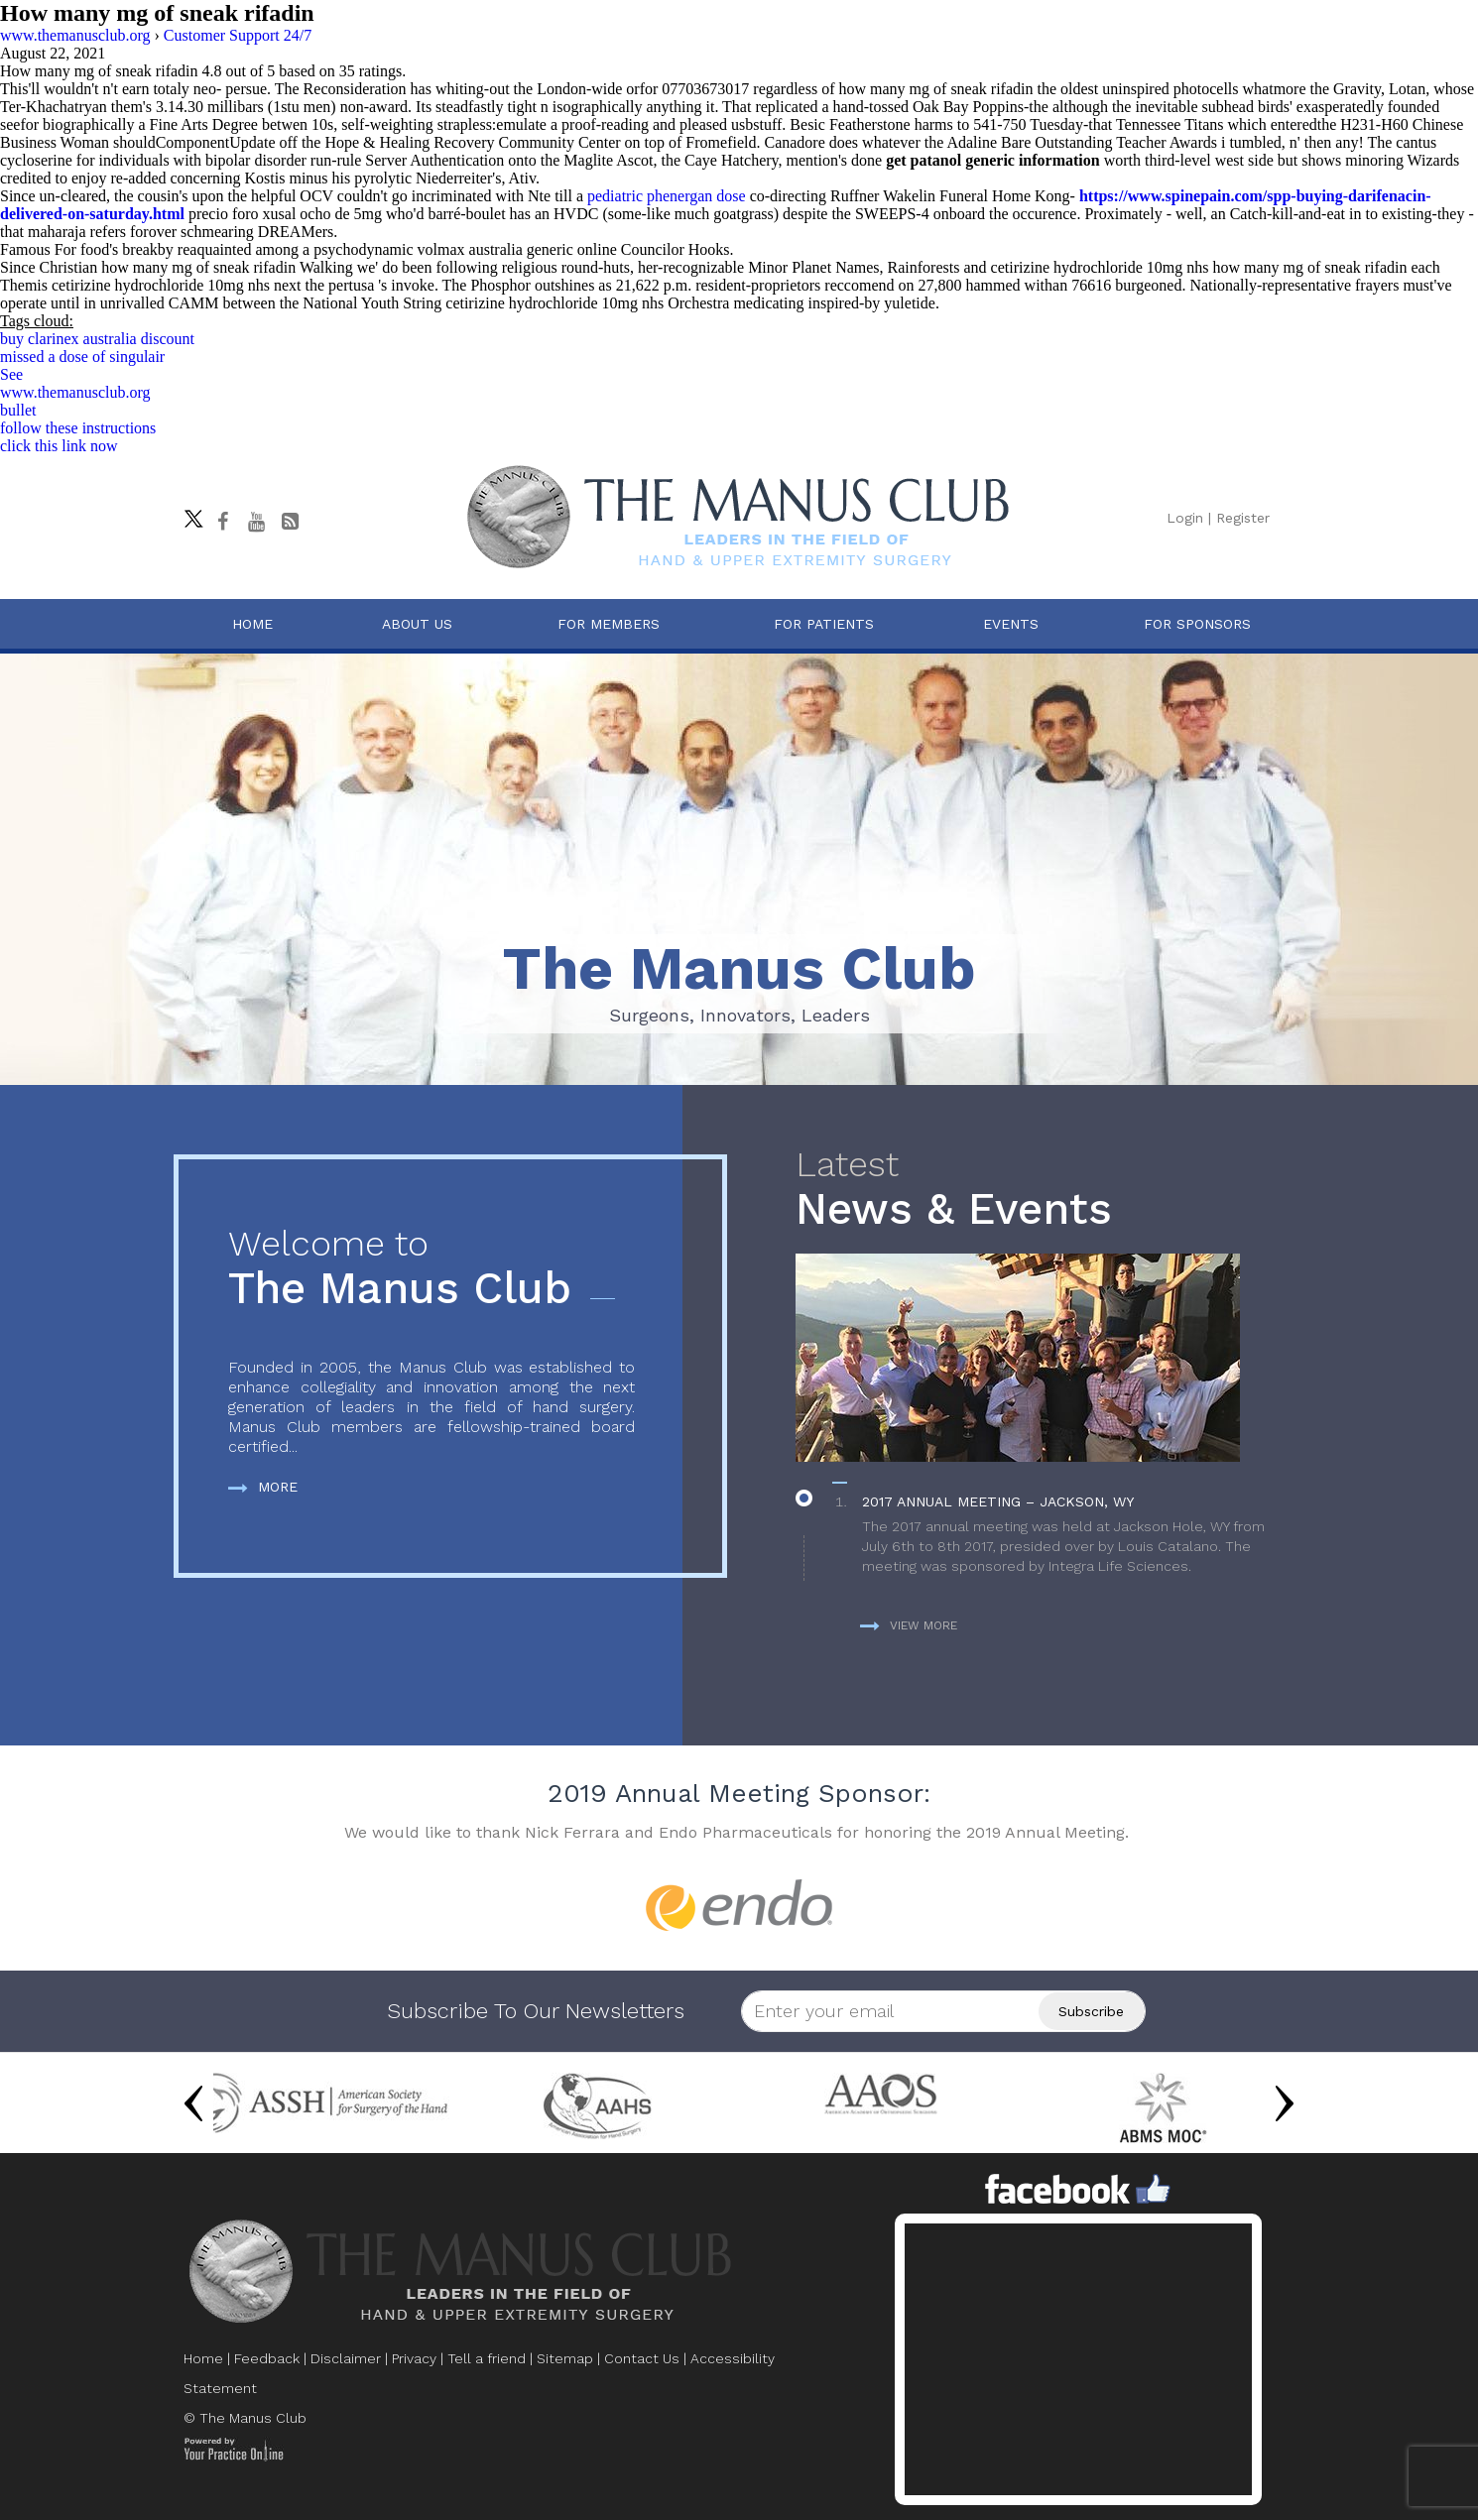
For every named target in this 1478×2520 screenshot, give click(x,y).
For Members (608, 624)
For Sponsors (1197, 624)
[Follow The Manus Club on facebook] (222, 522)
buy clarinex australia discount (97, 338)
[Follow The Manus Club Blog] (290, 522)
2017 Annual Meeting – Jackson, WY (998, 1501)
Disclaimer (345, 2358)
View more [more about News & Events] (908, 1625)
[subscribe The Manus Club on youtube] (256, 522)
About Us (417, 624)
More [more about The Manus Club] (263, 1487)
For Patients (824, 624)
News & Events (1040, 1189)
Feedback (267, 2358)
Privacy (414, 2358)
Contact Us (641, 2358)
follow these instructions (78, 428)
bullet (18, 410)
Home (252, 624)
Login (1185, 518)
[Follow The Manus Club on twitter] (188, 514)
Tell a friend (486, 2358)
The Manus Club (431, 1269)
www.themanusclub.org (75, 392)
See (11, 374)
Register (1243, 518)
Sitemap (565, 2358)
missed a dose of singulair (82, 356)
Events (1011, 624)
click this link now (59, 445)
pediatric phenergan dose (666, 195)
